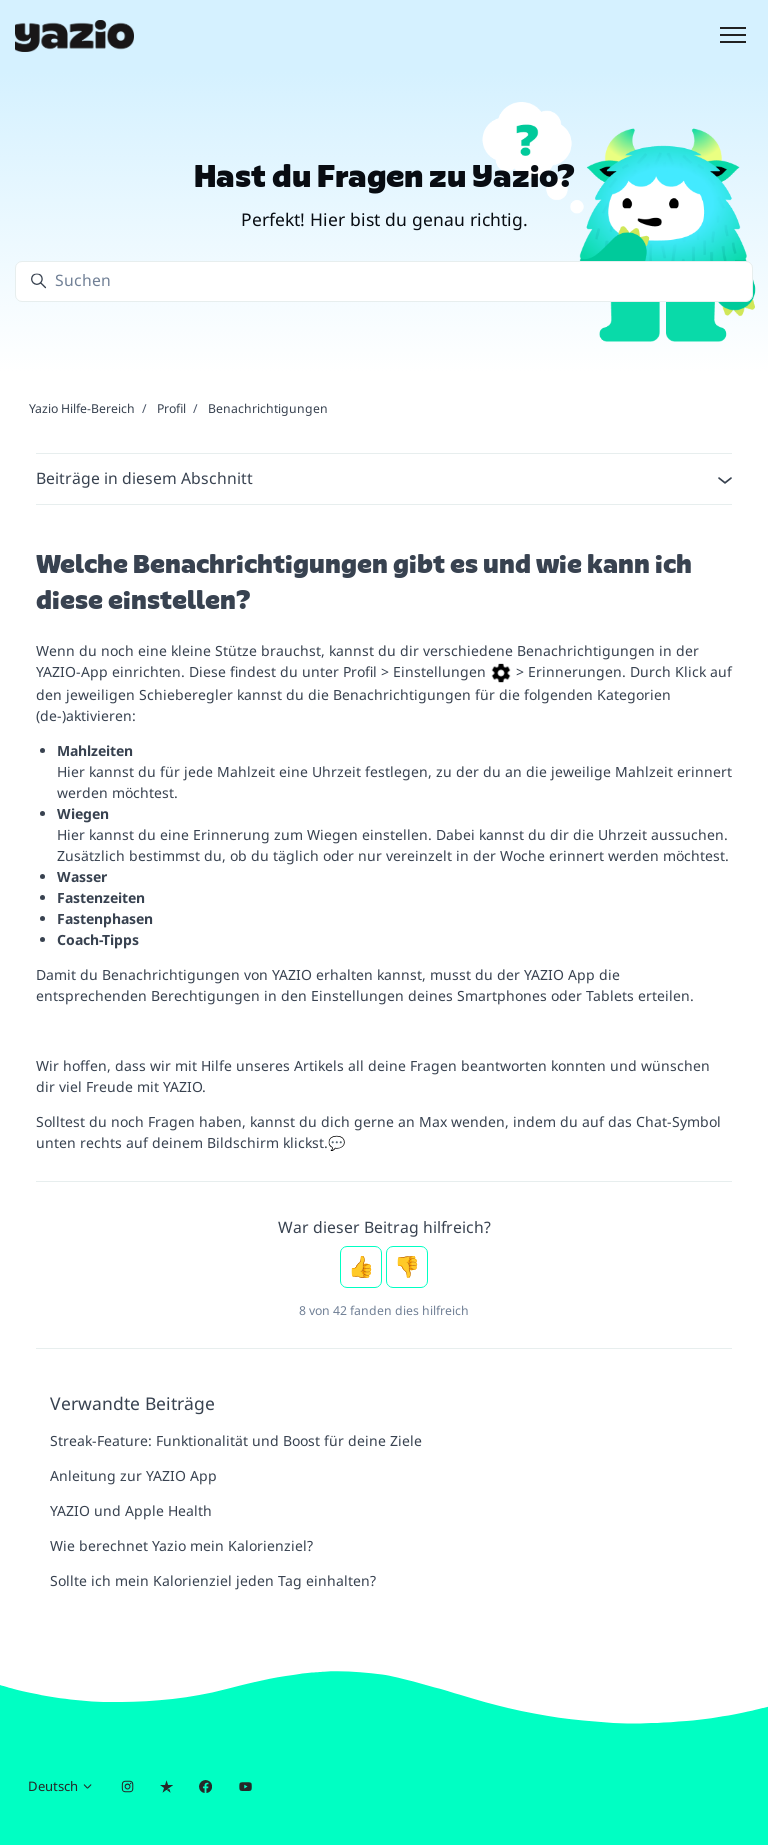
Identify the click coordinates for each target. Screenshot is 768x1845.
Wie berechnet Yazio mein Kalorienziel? (181, 1545)
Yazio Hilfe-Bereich (82, 408)
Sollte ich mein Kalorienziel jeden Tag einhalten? (213, 1580)
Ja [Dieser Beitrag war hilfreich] (361, 1267)
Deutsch (61, 1786)
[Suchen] (384, 281)
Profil (171, 408)
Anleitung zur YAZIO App (133, 1475)
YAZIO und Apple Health (131, 1510)
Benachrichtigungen (268, 408)
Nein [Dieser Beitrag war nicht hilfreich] (407, 1267)
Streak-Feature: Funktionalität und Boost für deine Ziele (236, 1440)
